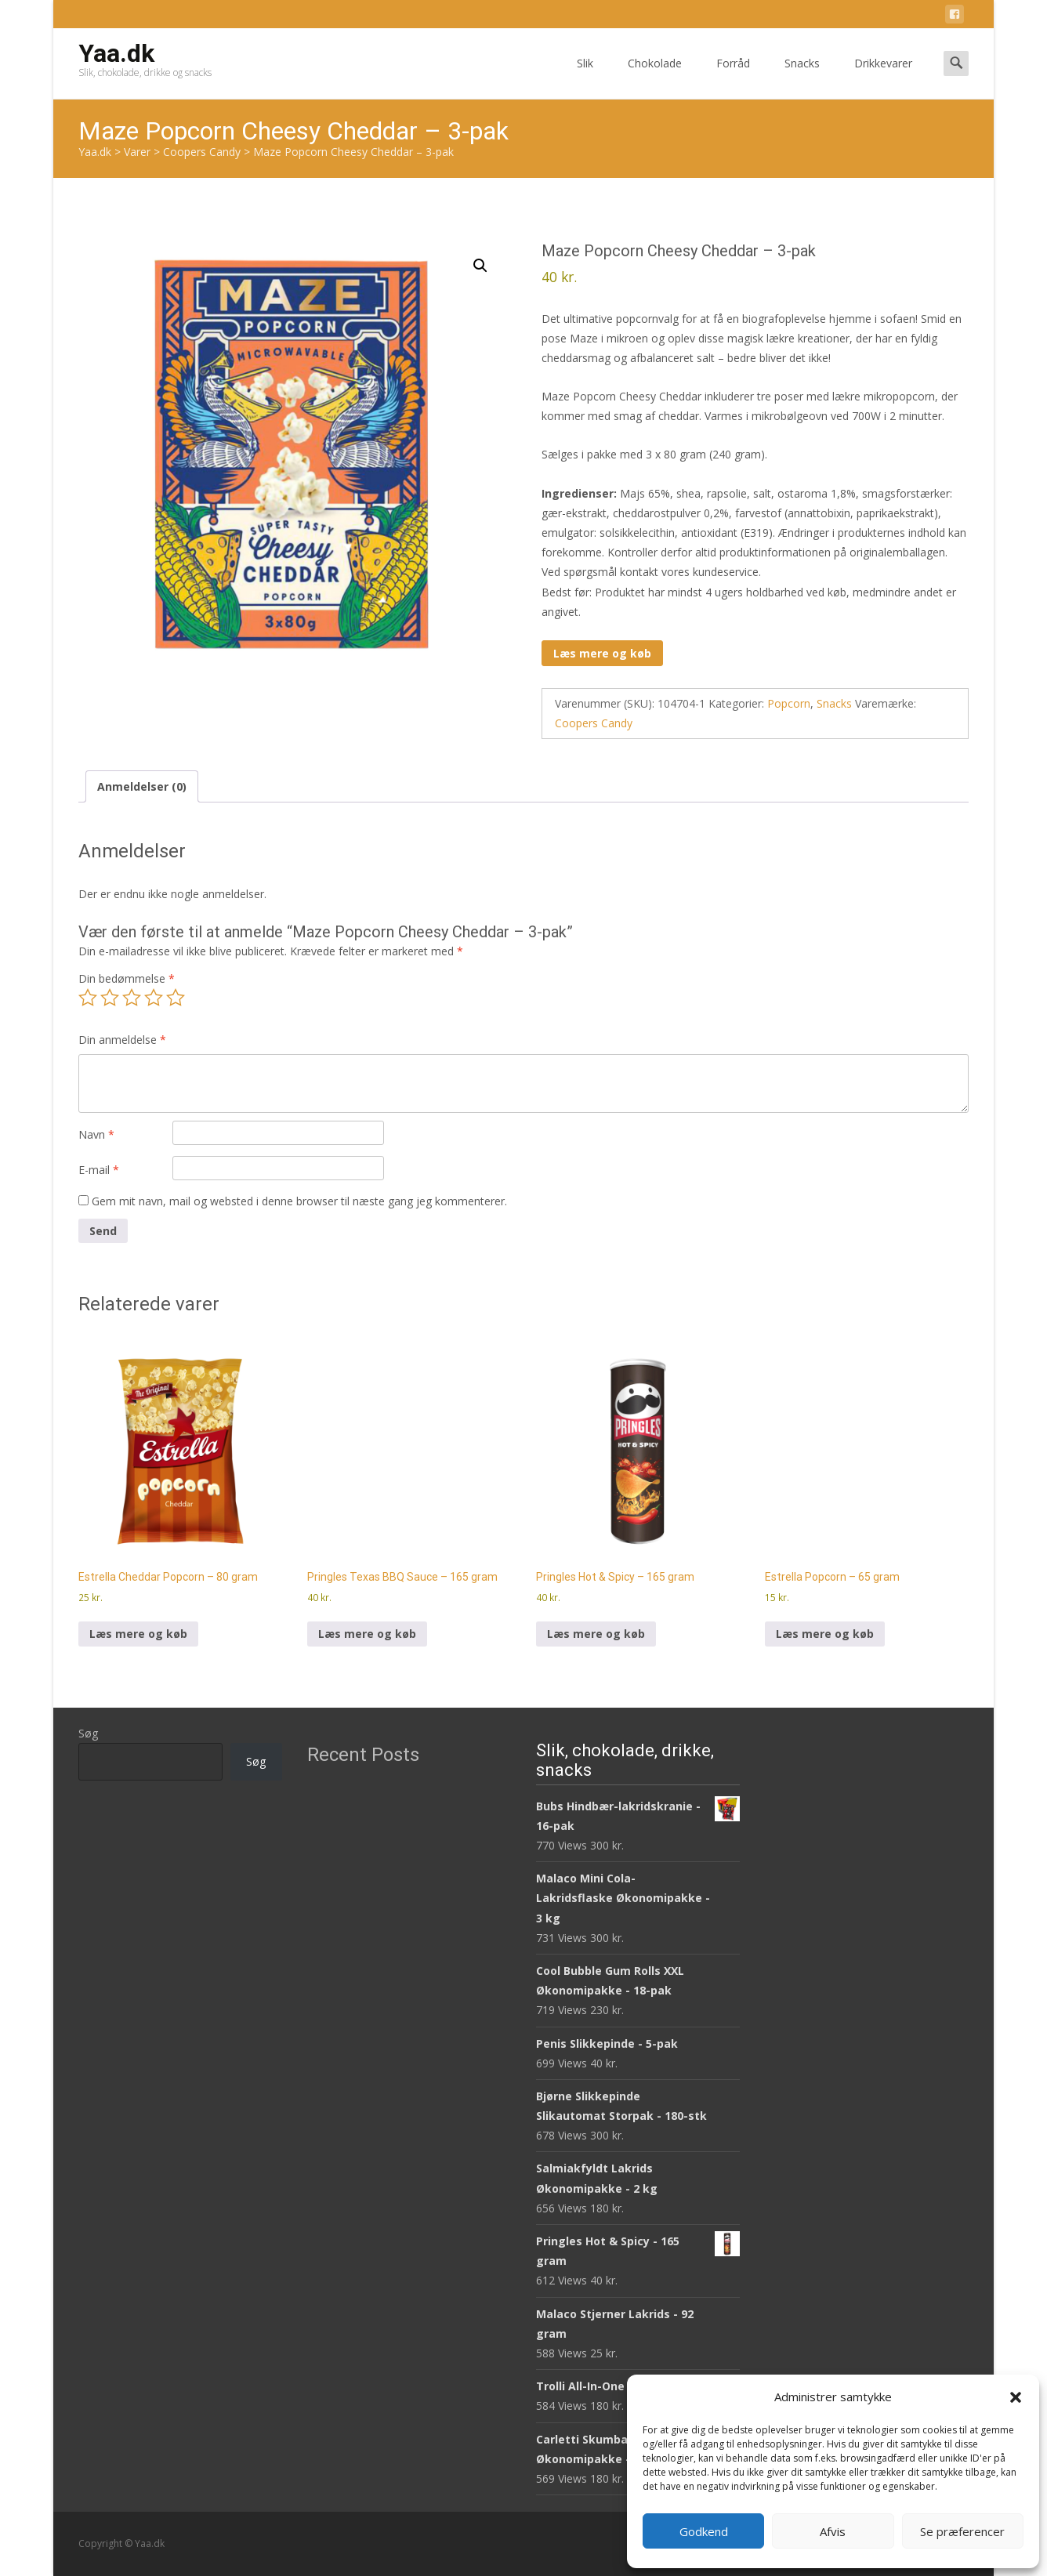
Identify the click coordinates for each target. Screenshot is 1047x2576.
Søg (88, 1733)
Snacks (802, 77)
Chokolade (655, 77)
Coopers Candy (593, 723)
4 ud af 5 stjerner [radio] (153, 997)
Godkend (703, 2531)
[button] (1015, 2397)
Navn (96, 1134)
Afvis (833, 2531)
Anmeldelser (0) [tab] (142, 786)
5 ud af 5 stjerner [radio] (175, 997)
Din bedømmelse (126, 978)
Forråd (733, 77)
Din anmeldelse (122, 1039)
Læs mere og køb (602, 653)
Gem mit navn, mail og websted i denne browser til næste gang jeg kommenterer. (299, 1201)
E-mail (98, 1169)
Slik (585, 77)
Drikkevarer (883, 77)
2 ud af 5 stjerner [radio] (109, 997)
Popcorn (788, 703)
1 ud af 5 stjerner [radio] (87, 997)
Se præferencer (962, 2531)
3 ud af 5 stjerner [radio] (131, 997)
